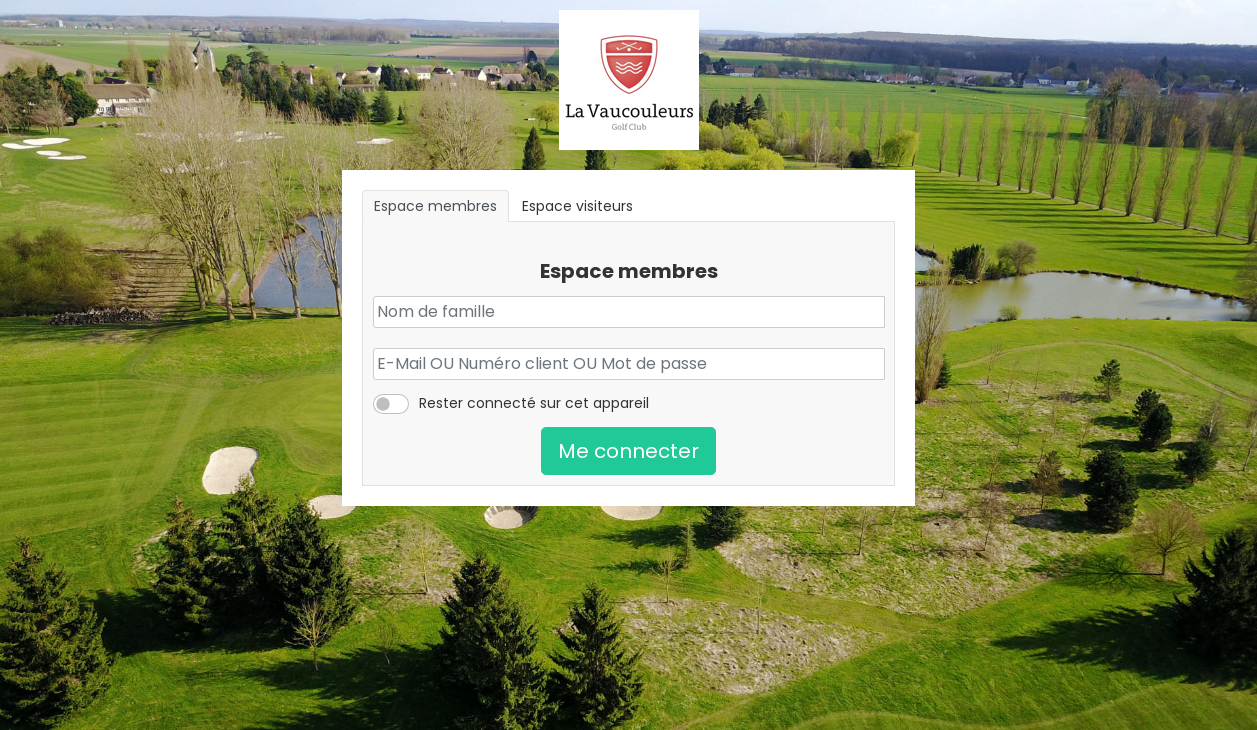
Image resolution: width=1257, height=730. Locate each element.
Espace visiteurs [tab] (577, 206)
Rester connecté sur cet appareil (534, 403)
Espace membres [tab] (435, 206)
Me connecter (628, 451)
